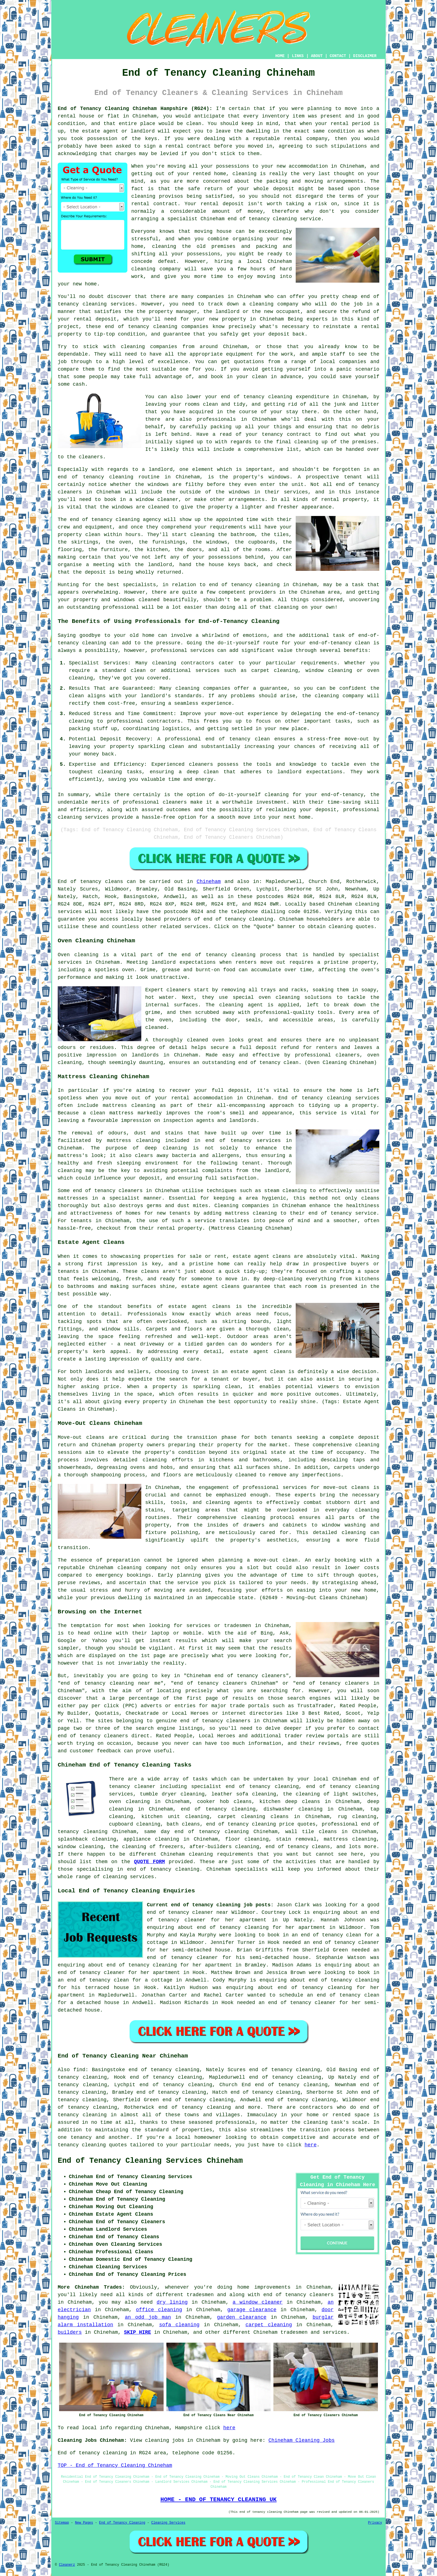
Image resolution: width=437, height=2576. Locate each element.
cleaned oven (205, 1040)
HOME (280, 56)
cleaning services (128, 1877)
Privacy (375, 2523)
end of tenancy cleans (298, 1847)
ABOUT (317, 56)
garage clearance (251, 2310)
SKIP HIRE (137, 2332)
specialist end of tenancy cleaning (245, 1786)
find (79, 2070)
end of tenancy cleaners (298, 2295)
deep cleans (302, 1801)
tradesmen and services (313, 2332)
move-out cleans (347, 1487)
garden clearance (242, 2317)
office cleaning (159, 2310)
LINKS (298, 56)
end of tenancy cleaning (238, 919)
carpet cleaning (269, 2325)
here (311, 2145)
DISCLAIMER (365, 56)
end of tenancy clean (268, 1062)
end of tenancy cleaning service (274, 219)
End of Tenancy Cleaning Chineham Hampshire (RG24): (135, 108)
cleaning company (142, 1567)
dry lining (172, 2302)
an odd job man (148, 2317)
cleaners (130, 1190)
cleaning (367, 1445)
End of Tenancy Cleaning (122, 2523)
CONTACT (338, 56)
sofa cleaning (179, 2325)
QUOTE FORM (149, 1862)
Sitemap (62, 2523)
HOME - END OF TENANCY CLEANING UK (219, 2499)
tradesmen (200, 2295)
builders (70, 2332)
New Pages (84, 2523)
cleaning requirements (221, 1854)
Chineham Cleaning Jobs (301, 2440)
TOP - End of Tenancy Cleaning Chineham (115, 2465)
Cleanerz (67, 2565)
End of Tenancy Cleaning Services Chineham (150, 2161)
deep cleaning (166, 1148)
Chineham (209, 881)
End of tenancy (79, 881)
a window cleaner (258, 2302)
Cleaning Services (168, 2523)
